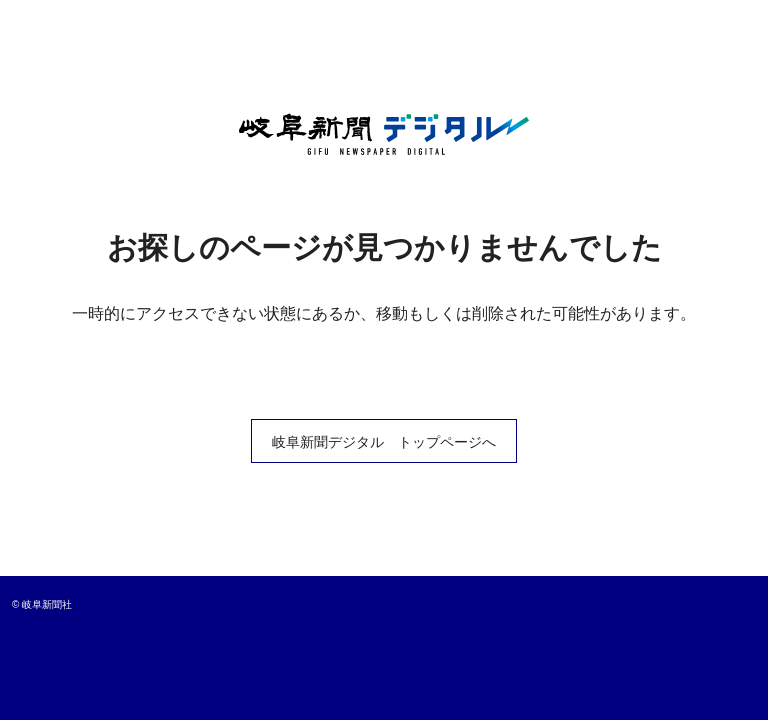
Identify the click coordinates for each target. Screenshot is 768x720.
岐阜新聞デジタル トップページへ (384, 442)
